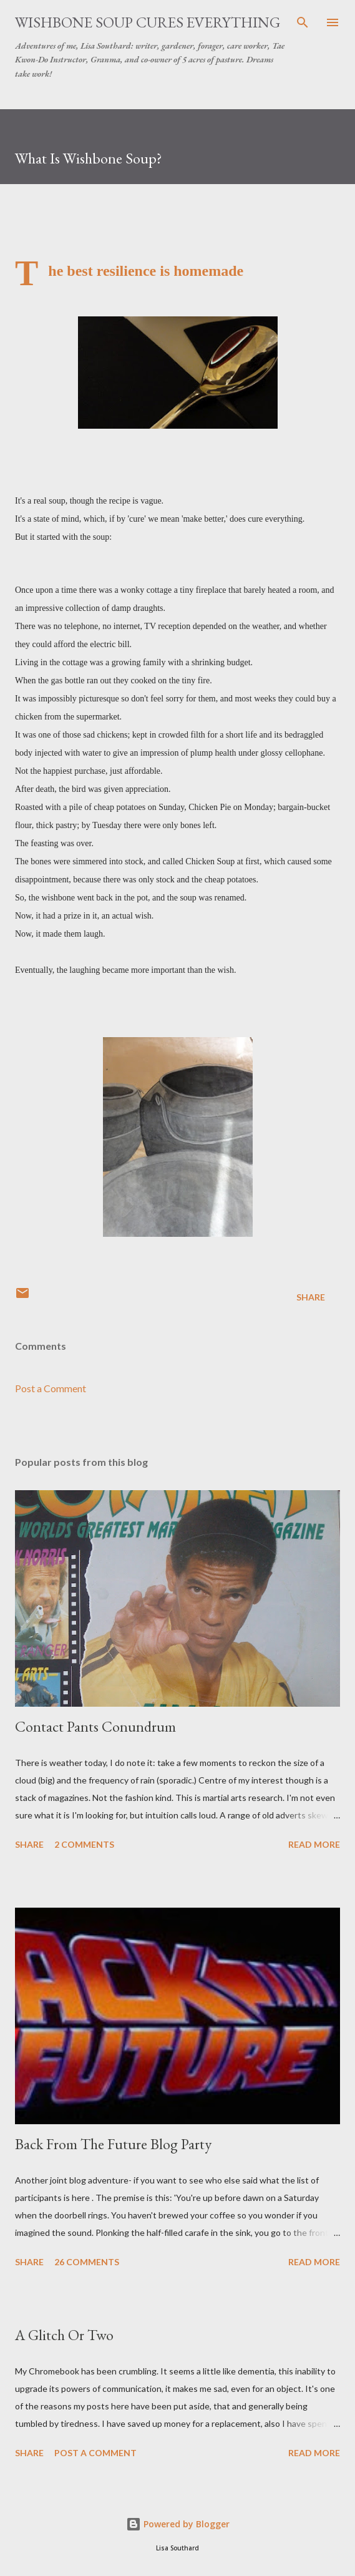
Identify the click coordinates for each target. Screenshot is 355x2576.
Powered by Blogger (178, 2524)
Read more (314, 1844)
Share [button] (310, 1297)
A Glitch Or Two (64, 2334)
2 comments (84, 1844)
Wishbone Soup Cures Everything (147, 22)
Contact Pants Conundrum (95, 1726)
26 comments (86, 2261)
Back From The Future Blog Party (113, 2144)
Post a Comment (50, 1388)
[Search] (302, 22)
